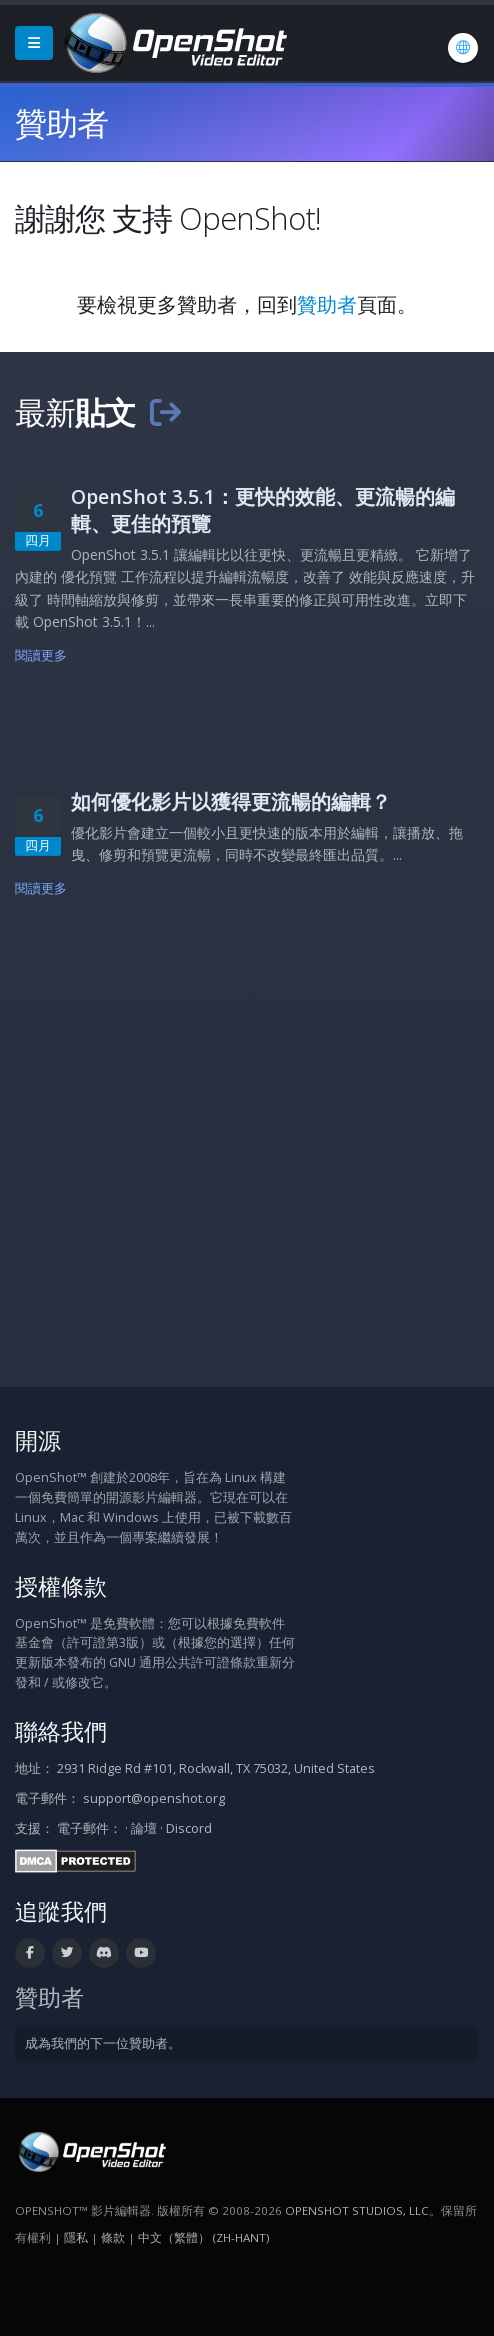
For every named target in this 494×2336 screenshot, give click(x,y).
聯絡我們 (61, 1731)
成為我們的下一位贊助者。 (103, 2043)
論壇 (144, 1828)
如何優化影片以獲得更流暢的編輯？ (231, 801)
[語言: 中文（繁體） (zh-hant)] (463, 48)
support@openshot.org (154, 1798)
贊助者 (327, 304)
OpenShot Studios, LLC (357, 2210)
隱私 (76, 2237)
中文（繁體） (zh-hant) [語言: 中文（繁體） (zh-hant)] (203, 2237)
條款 (113, 2237)
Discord (189, 1828)
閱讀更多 (41, 655)
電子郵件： (89, 1828)
